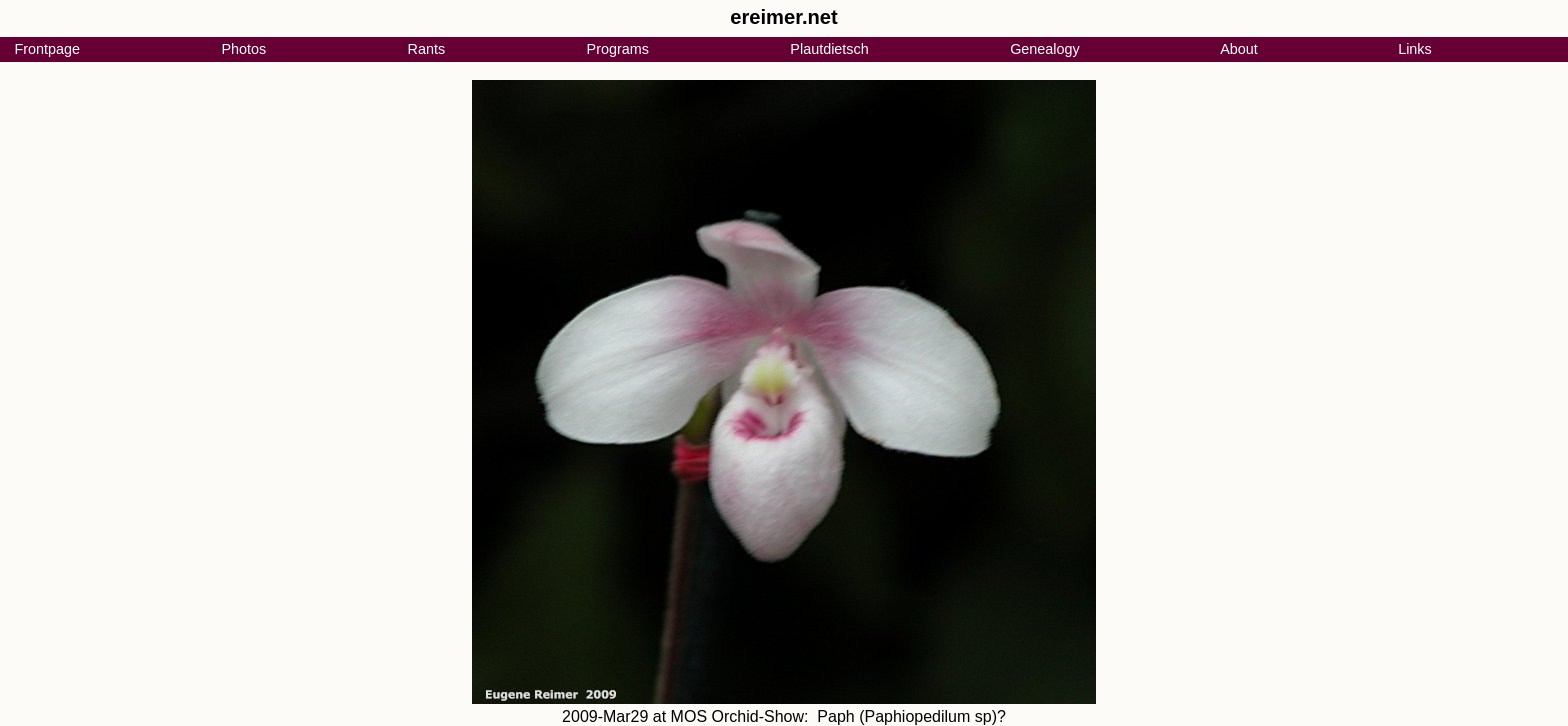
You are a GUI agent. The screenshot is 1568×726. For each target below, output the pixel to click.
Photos (243, 49)
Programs (618, 49)
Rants (427, 49)
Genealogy (1045, 49)
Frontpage (47, 49)
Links (1415, 49)
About (1239, 49)
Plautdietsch (829, 49)
